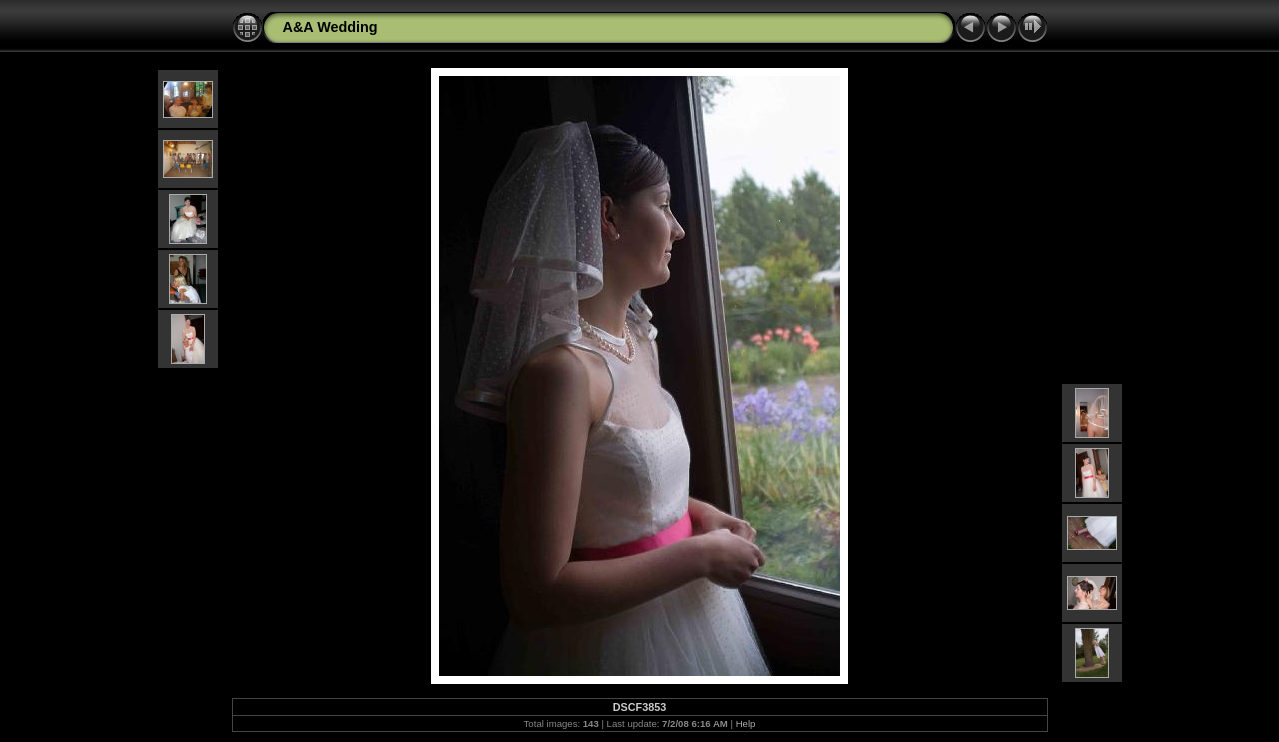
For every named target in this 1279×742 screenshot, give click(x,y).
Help (746, 723)
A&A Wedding (330, 27)
